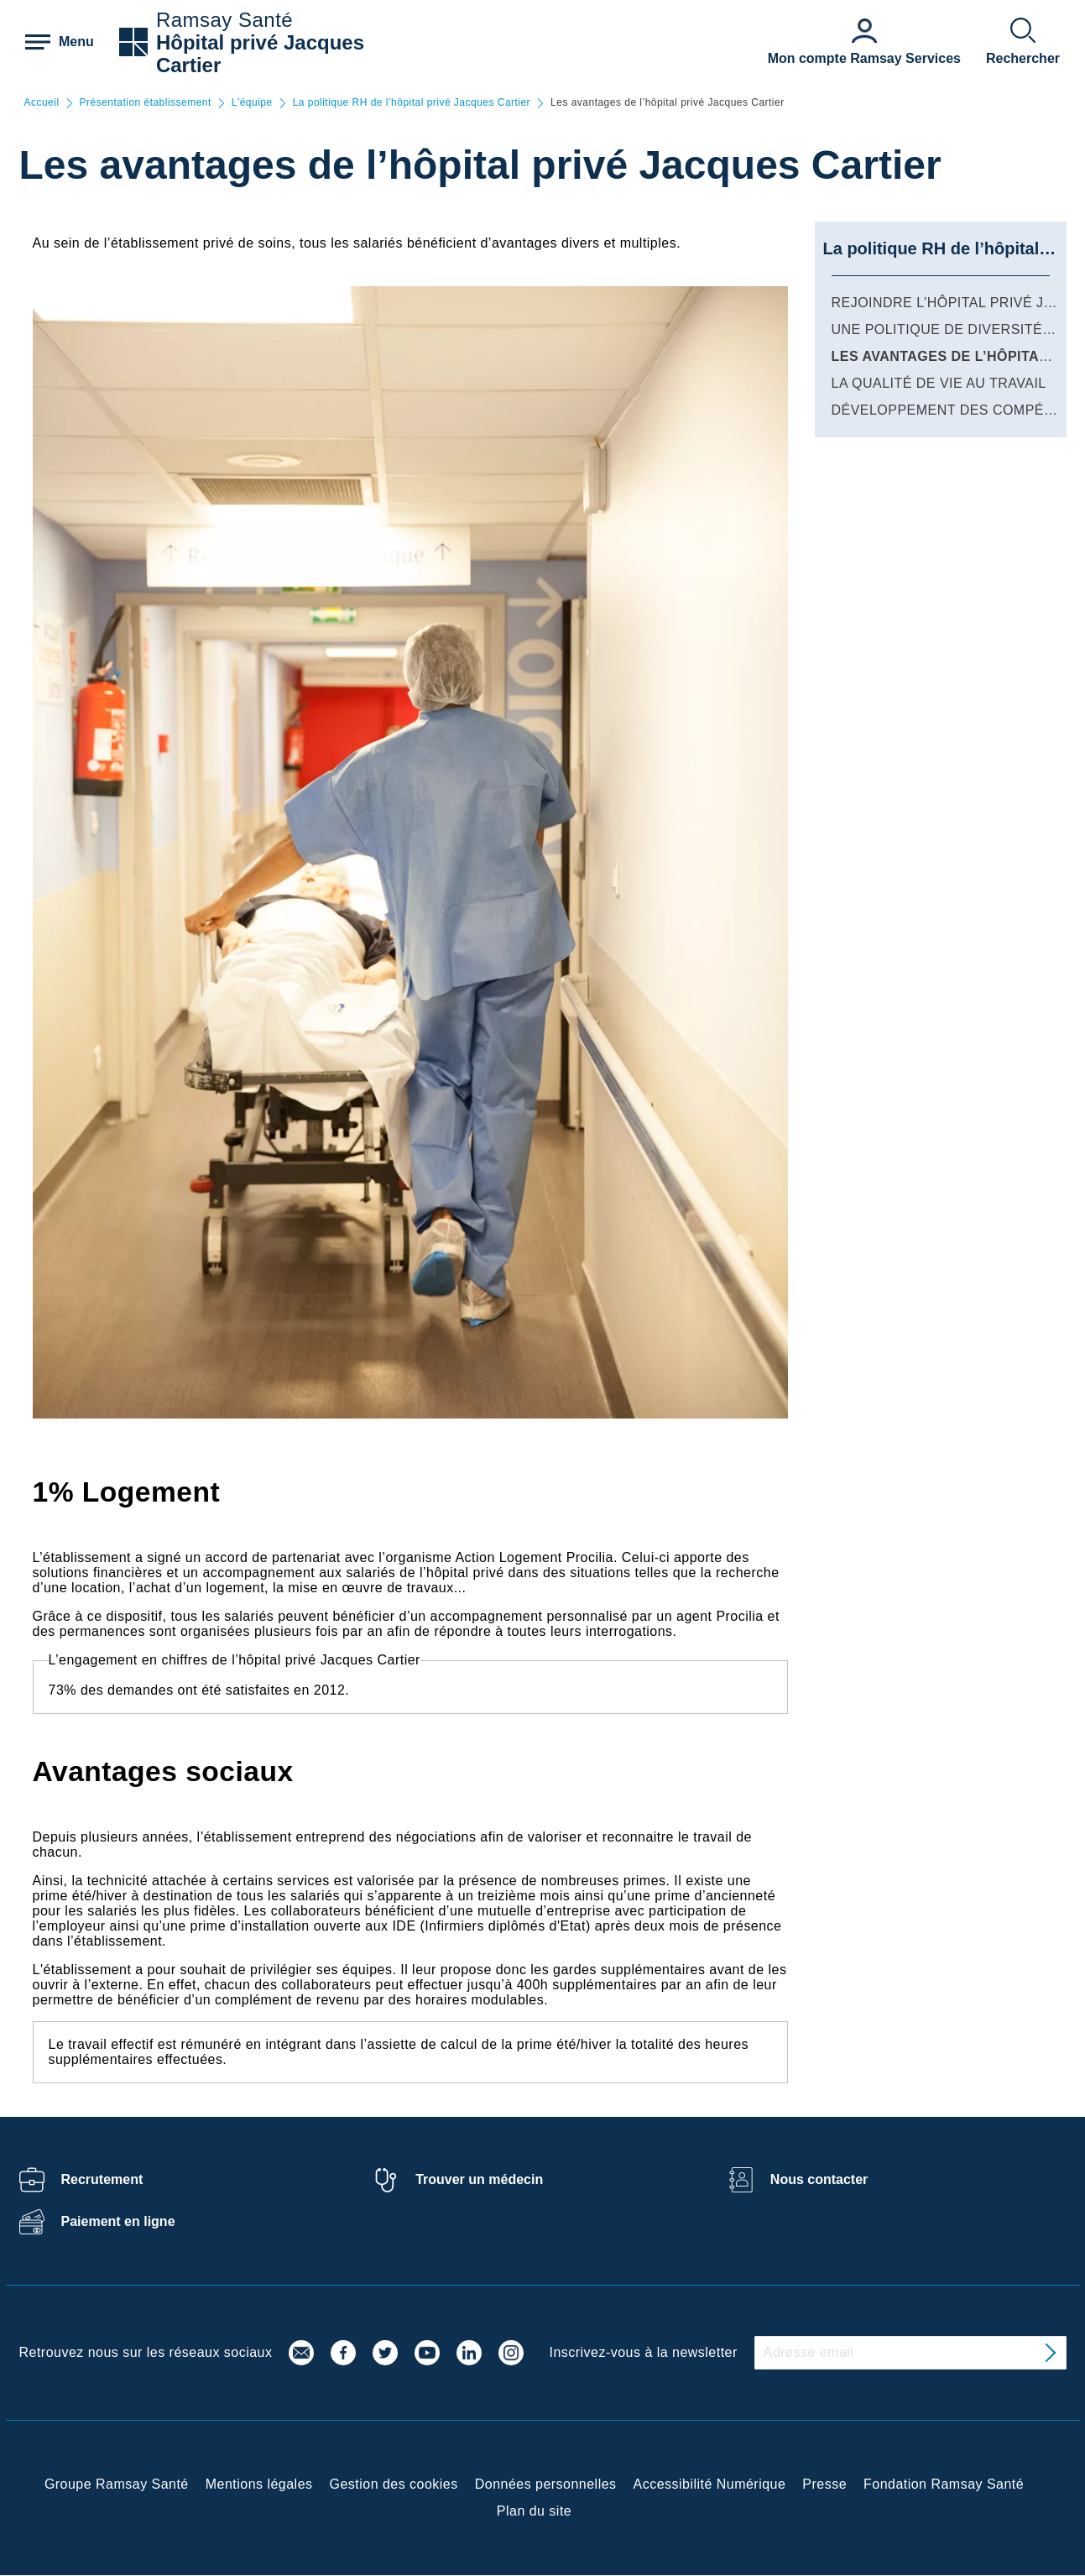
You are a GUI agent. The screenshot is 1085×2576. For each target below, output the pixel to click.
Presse (824, 2484)
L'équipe (252, 102)
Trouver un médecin (479, 2179)
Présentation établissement (145, 102)
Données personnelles (546, 2484)
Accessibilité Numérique (710, 2484)
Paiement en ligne (118, 2221)
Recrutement (102, 2179)
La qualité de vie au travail (939, 383)
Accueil (42, 102)
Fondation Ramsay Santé (943, 2484)
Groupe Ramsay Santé (116, 2484)
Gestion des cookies (394, 2484)
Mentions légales (259, 2484)
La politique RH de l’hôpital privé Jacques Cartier (411, 102)
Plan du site (534, 2511)
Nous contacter (819, 2179)
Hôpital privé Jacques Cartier (260, 53)
